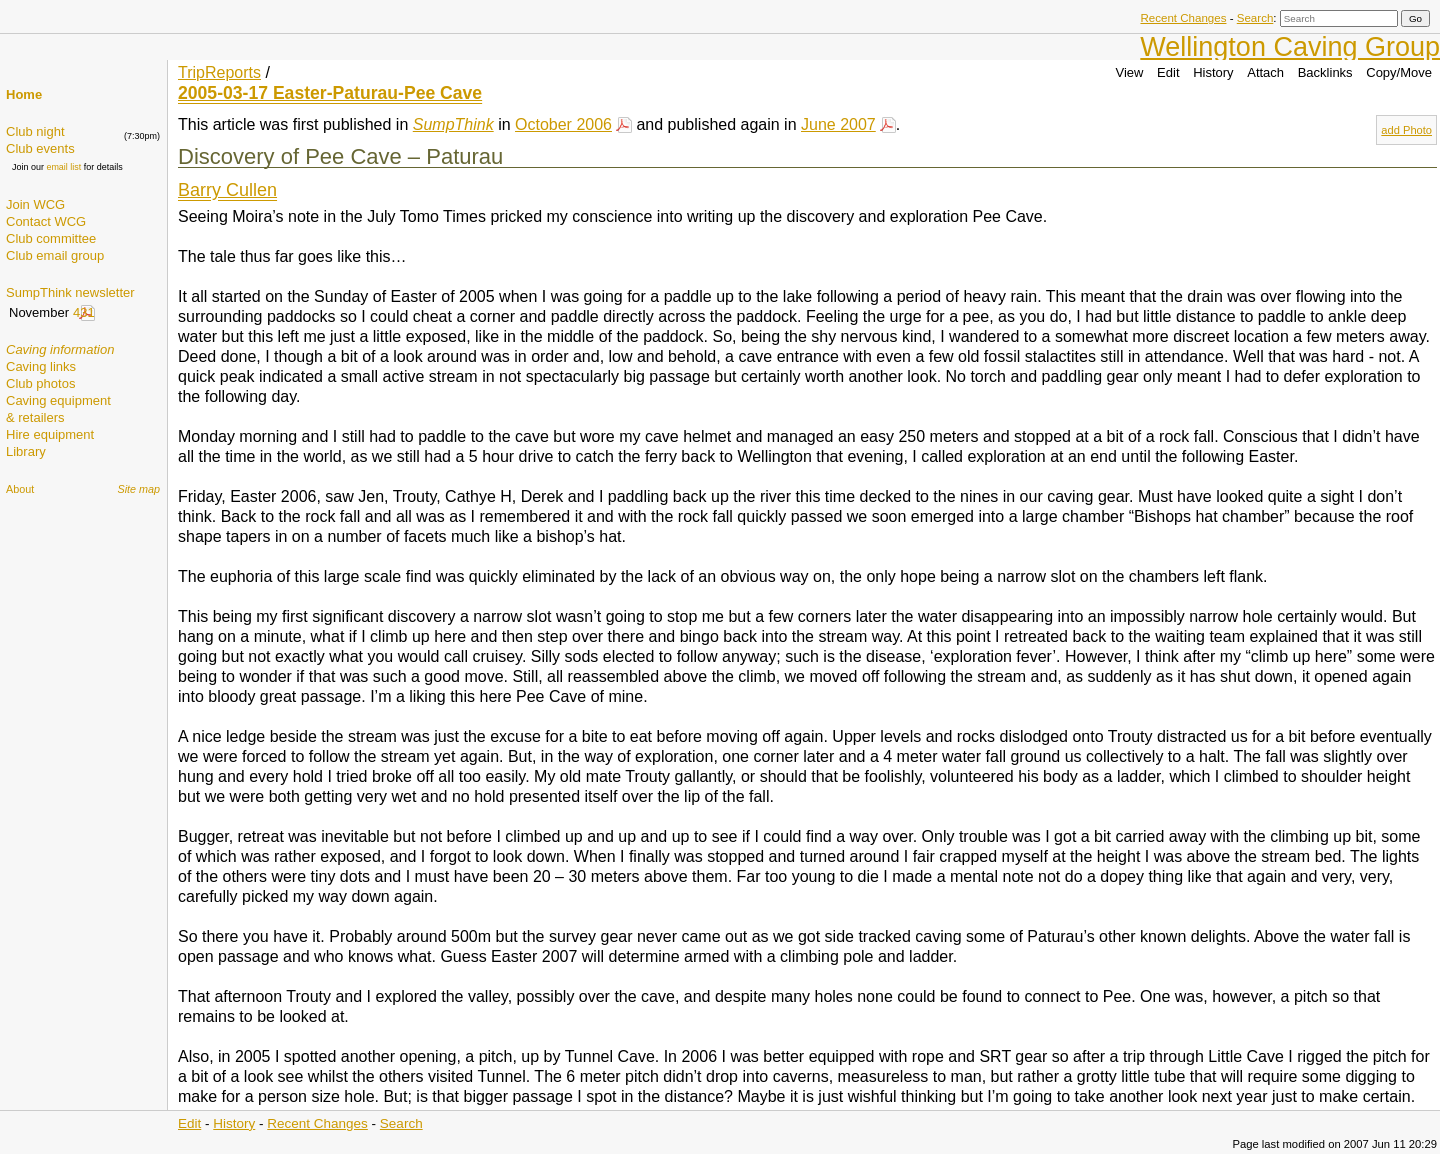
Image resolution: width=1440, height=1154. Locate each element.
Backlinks (1325, 72)
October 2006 (563, 124)
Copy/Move (1399, 72)
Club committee (51, 238)
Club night (35, 131)
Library (26, 451)
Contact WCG (46, 221)
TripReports (219, 72)
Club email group (55, 255)
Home (24, 94)
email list (63, 167)
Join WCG (35, 204)
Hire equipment (50, 434)
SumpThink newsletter (70, 292)
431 (84, 312)
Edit (1168, 72)
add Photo (1406, 130)
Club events (40, 148)
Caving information (60, 349)
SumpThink (453, 124)
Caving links (41, 366)
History (1213, 72)
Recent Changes (1183, 18)
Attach (1265, 72)
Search (1255, 18)
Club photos (40, 383)
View (1130, 72)
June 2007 (838, 124)
